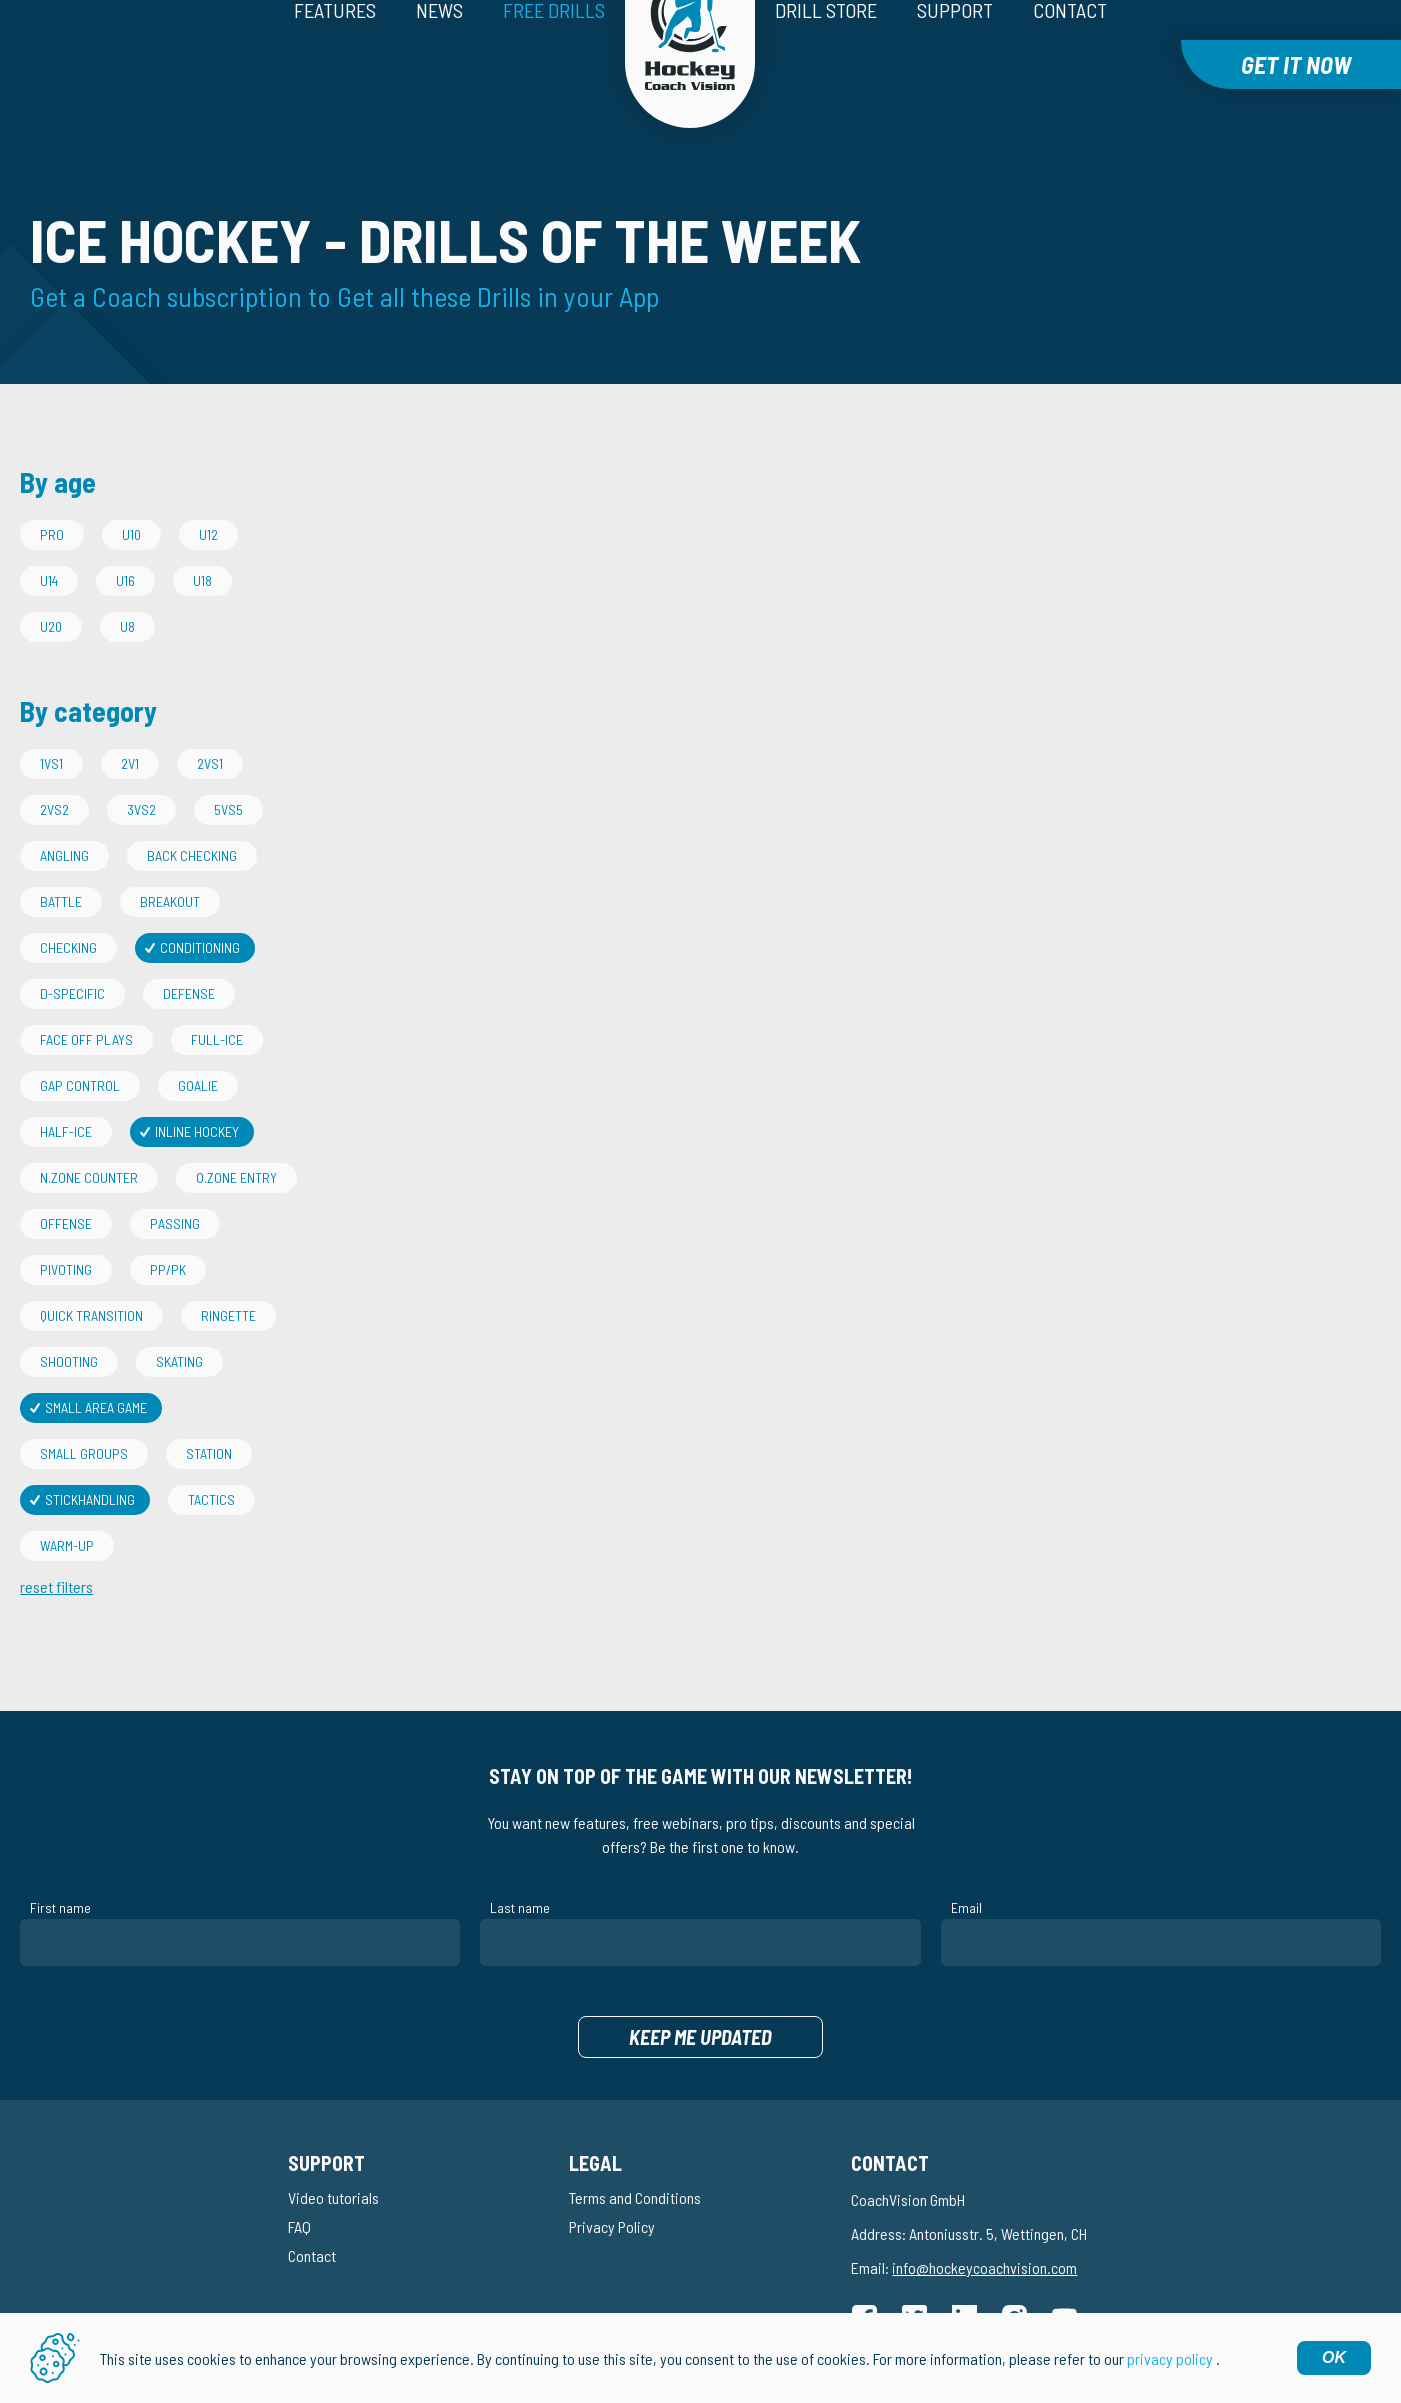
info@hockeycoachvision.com (984, 2222)
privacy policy (1170, 2358)
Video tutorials (333, 2152)
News (439, 57)
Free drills (554, 57)
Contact (1070, 57)
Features (335, 57)
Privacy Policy (612, 2181)
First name (60, 1862)
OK (1334, 2357)
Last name (520, 1862)
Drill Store (826, 57)
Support (955, 57)
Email (966, 1862)
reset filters (56, 1541)
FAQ (299, 2181)
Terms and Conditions (635, 2152)
